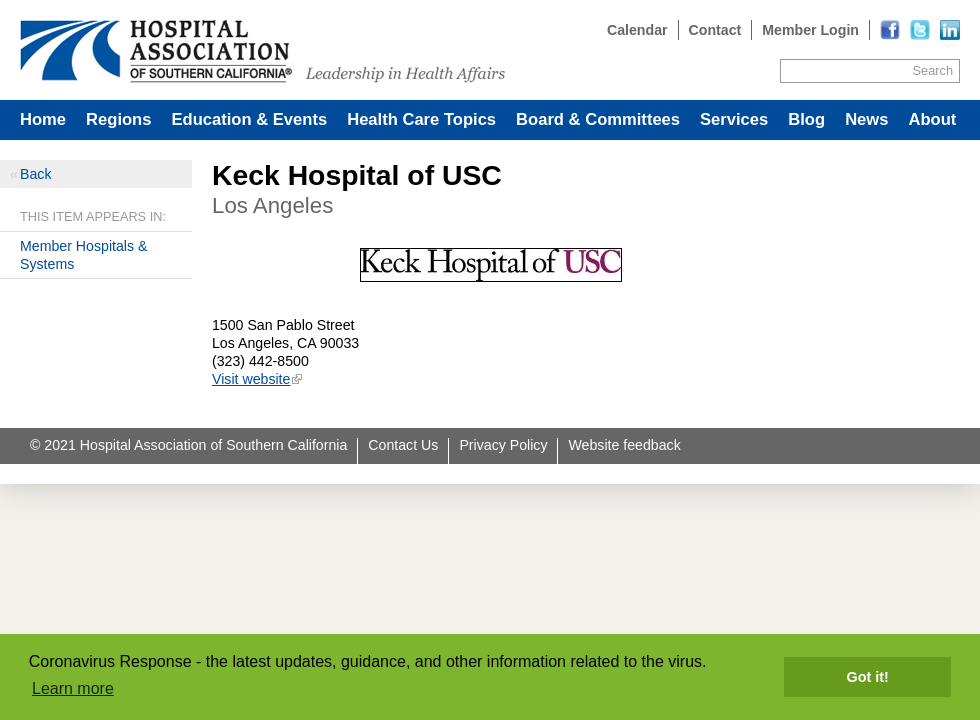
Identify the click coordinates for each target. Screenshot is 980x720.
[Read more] (950, 30)
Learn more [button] (73, 688)
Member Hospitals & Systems (83, 255)
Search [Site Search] (933, 70)
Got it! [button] (868, 677)
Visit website (251, 379)
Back (35, 174)
